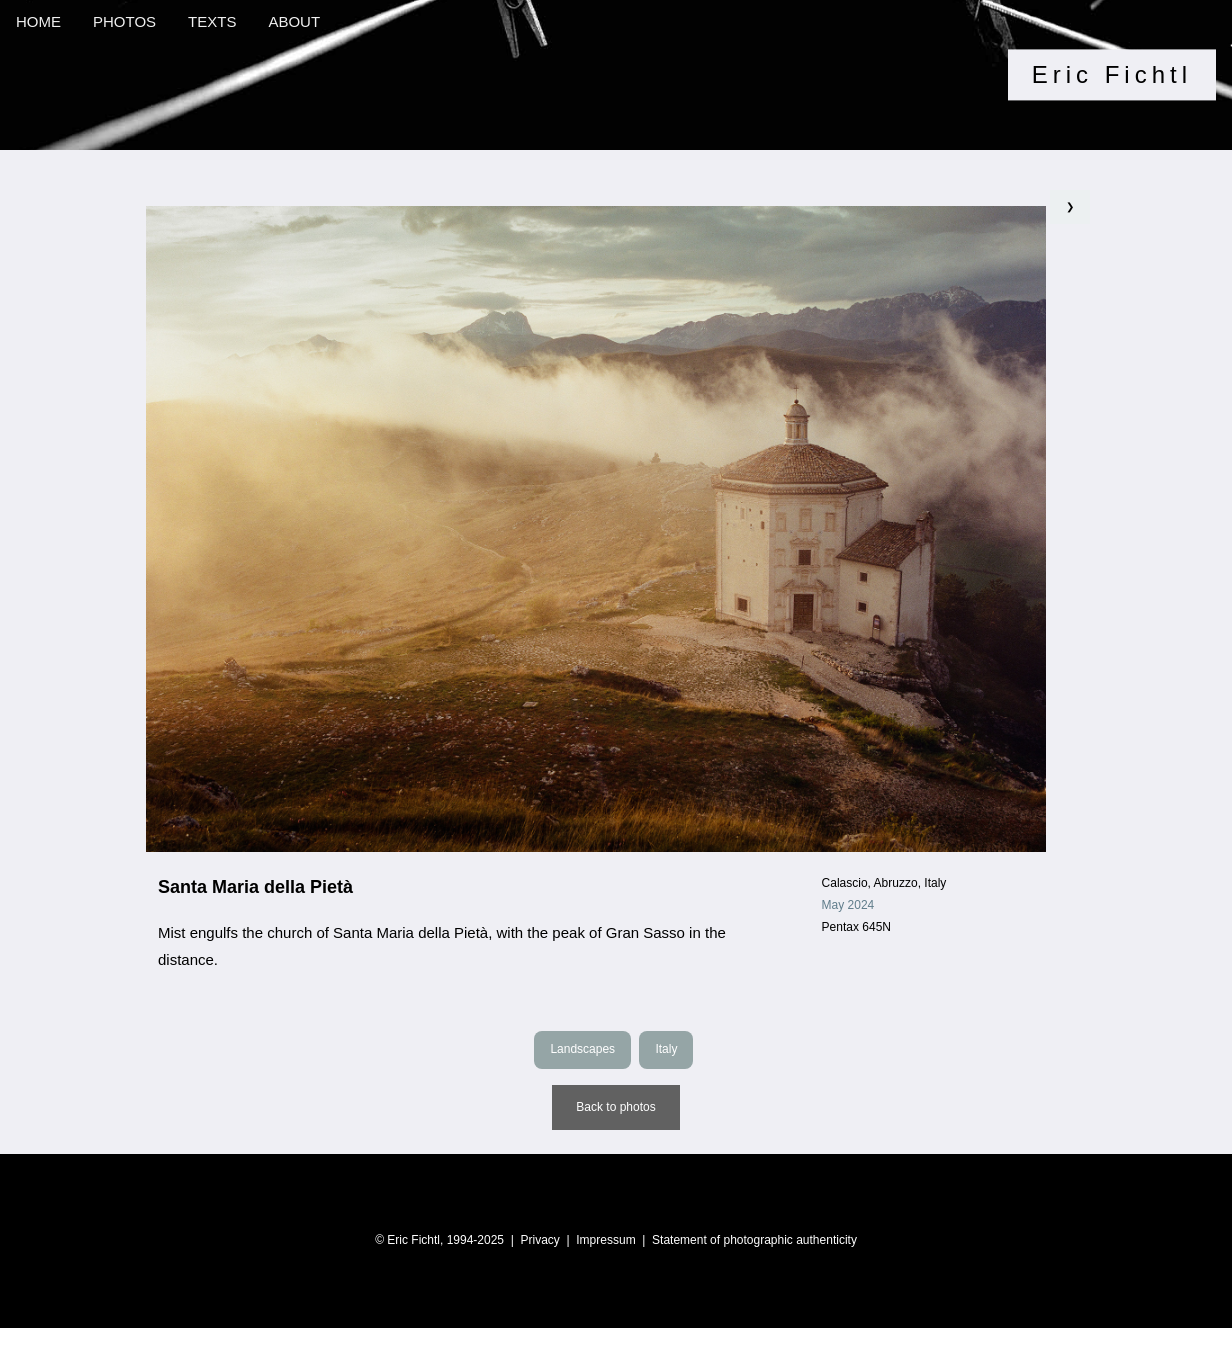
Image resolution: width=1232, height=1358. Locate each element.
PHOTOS (124, 21)
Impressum (605, 1240)
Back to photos (615, 1107)
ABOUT (294, 21)
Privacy (539, 1240)
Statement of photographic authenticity (754, 1240)
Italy (666, 1049)
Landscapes (582, 1049)
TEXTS (212, 21)
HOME (38, 21)
